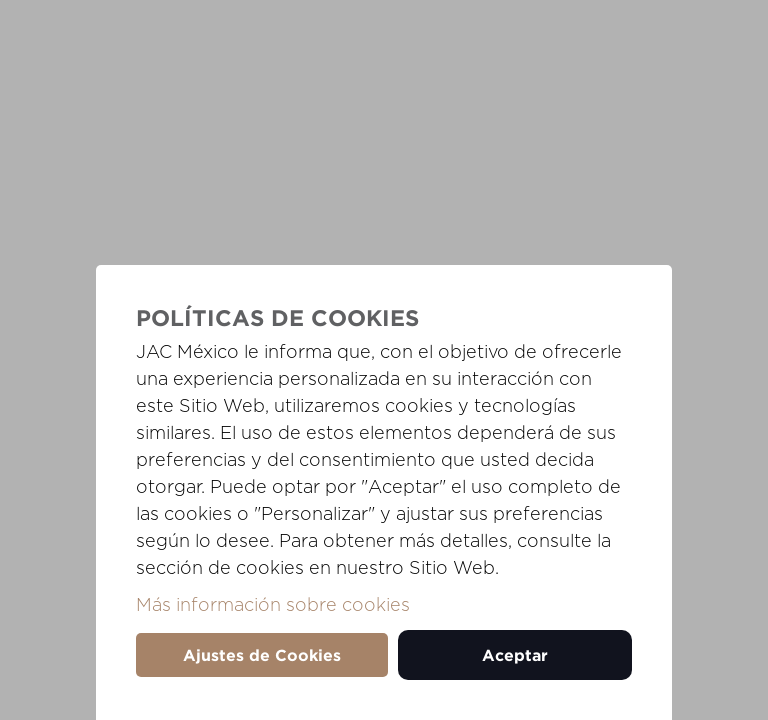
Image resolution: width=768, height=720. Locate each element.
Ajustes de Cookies (262, 655)
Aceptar (515, 655)
